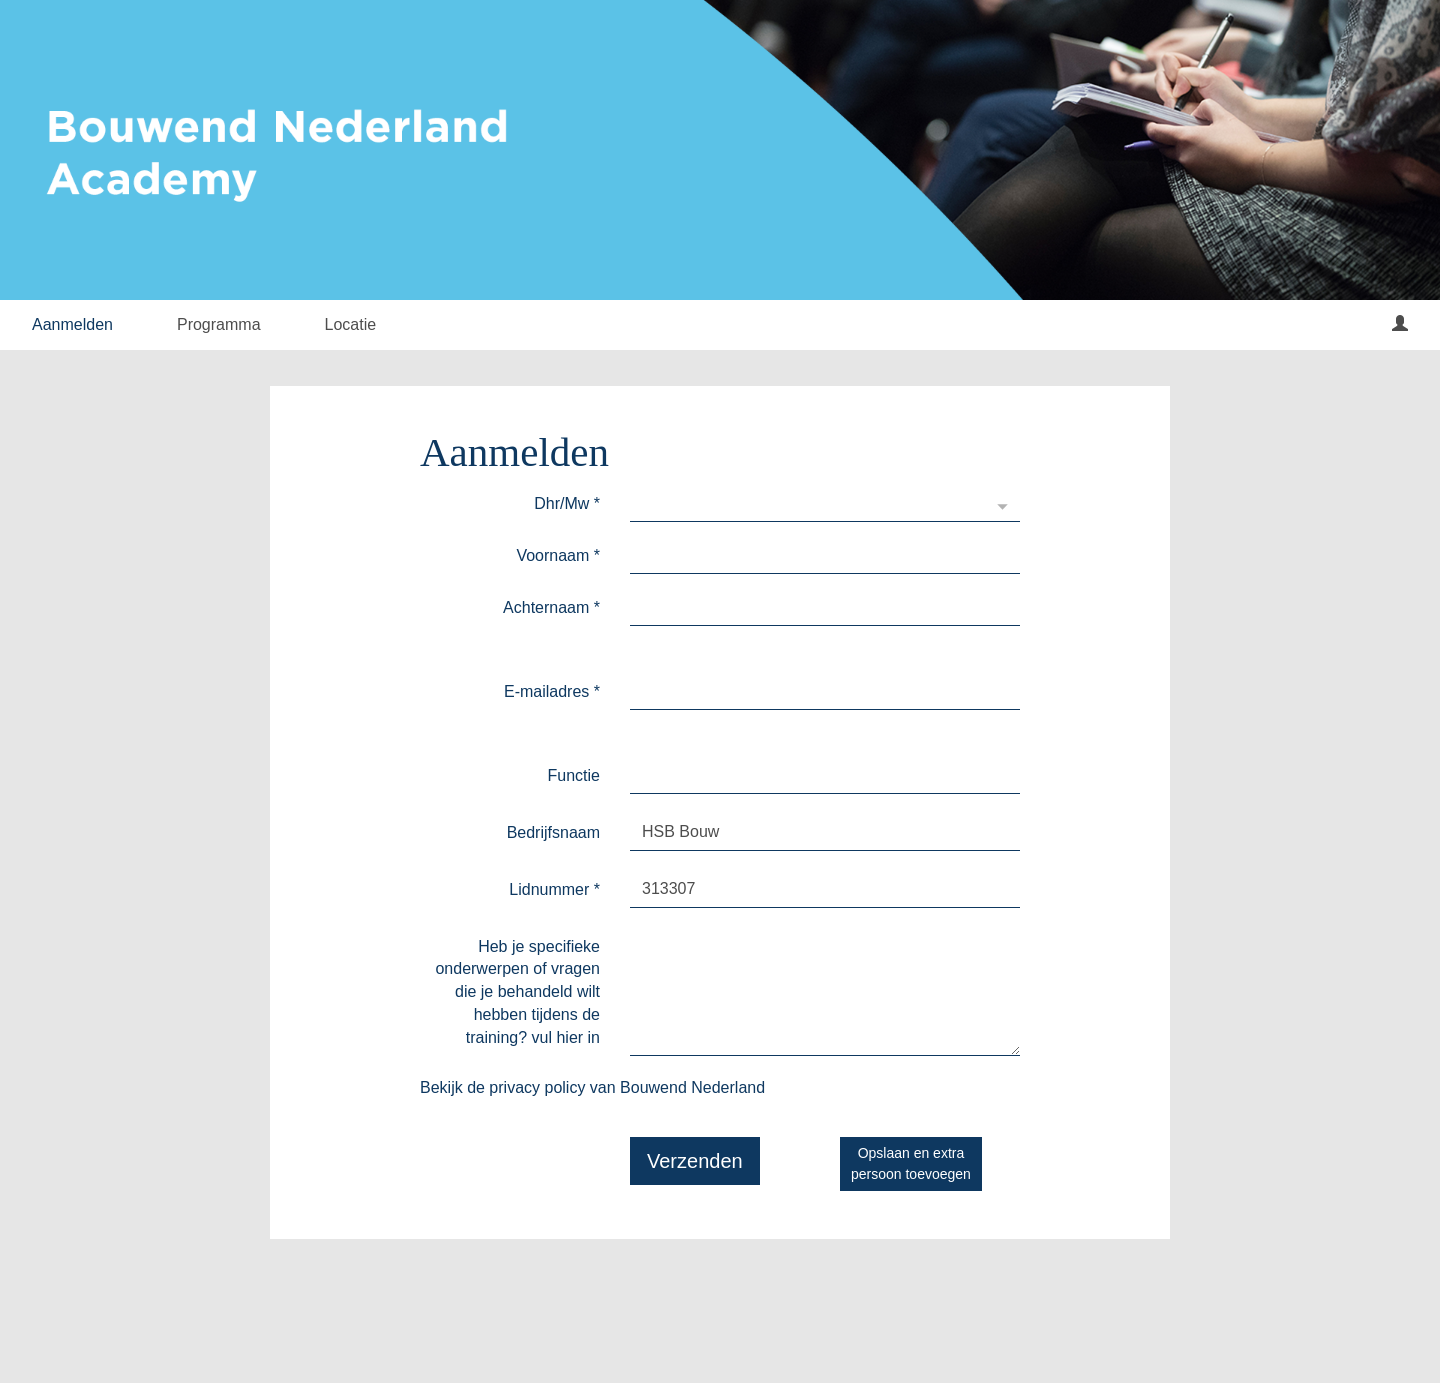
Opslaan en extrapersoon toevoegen (911, 1163)
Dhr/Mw (567, 503)
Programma (219, 324)
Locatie (351, 324)
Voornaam (558, 555)
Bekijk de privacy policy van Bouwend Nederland (592, 1087)
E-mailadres (552, 691)
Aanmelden (72, 324)
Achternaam (551, 607)
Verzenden (695, 1161)
